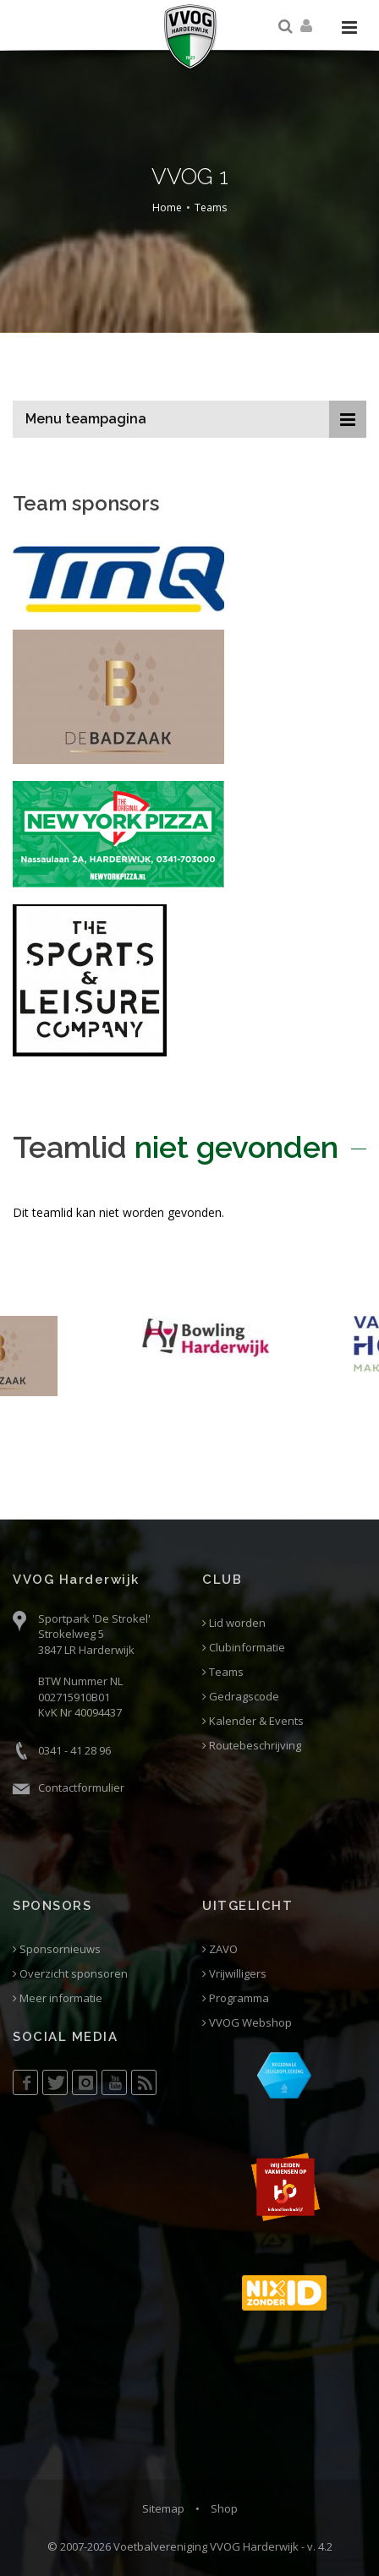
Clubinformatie (243, 1647)
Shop (224, 2508)
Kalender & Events (253, 1721)
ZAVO (220, 1949)
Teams (211, 207)
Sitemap (163, 2508)
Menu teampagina (85, 419)
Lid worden (234, 1623)
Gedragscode (240, 1696)
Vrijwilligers (234, 1974)
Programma (235, 1998)
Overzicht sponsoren (70, 1974)
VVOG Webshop (247, 2023)
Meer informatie (57, 1998)
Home (167, 207)
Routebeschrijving (251, 1745)
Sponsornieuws (57, 1949)
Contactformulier (81, 1787)
